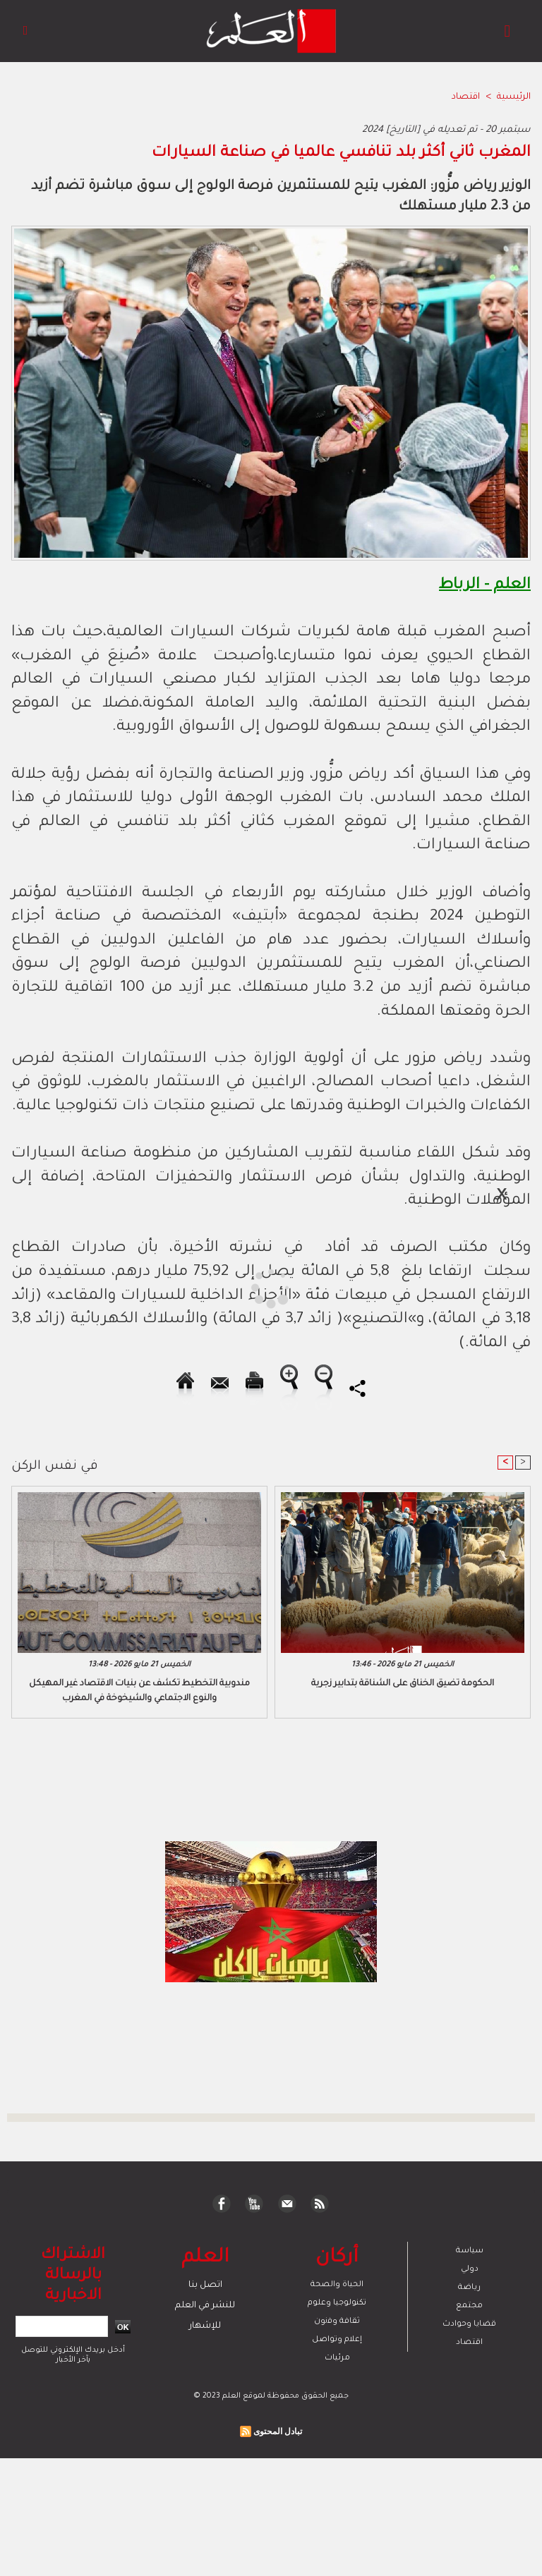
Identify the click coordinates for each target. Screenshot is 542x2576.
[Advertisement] (133, 1287)
